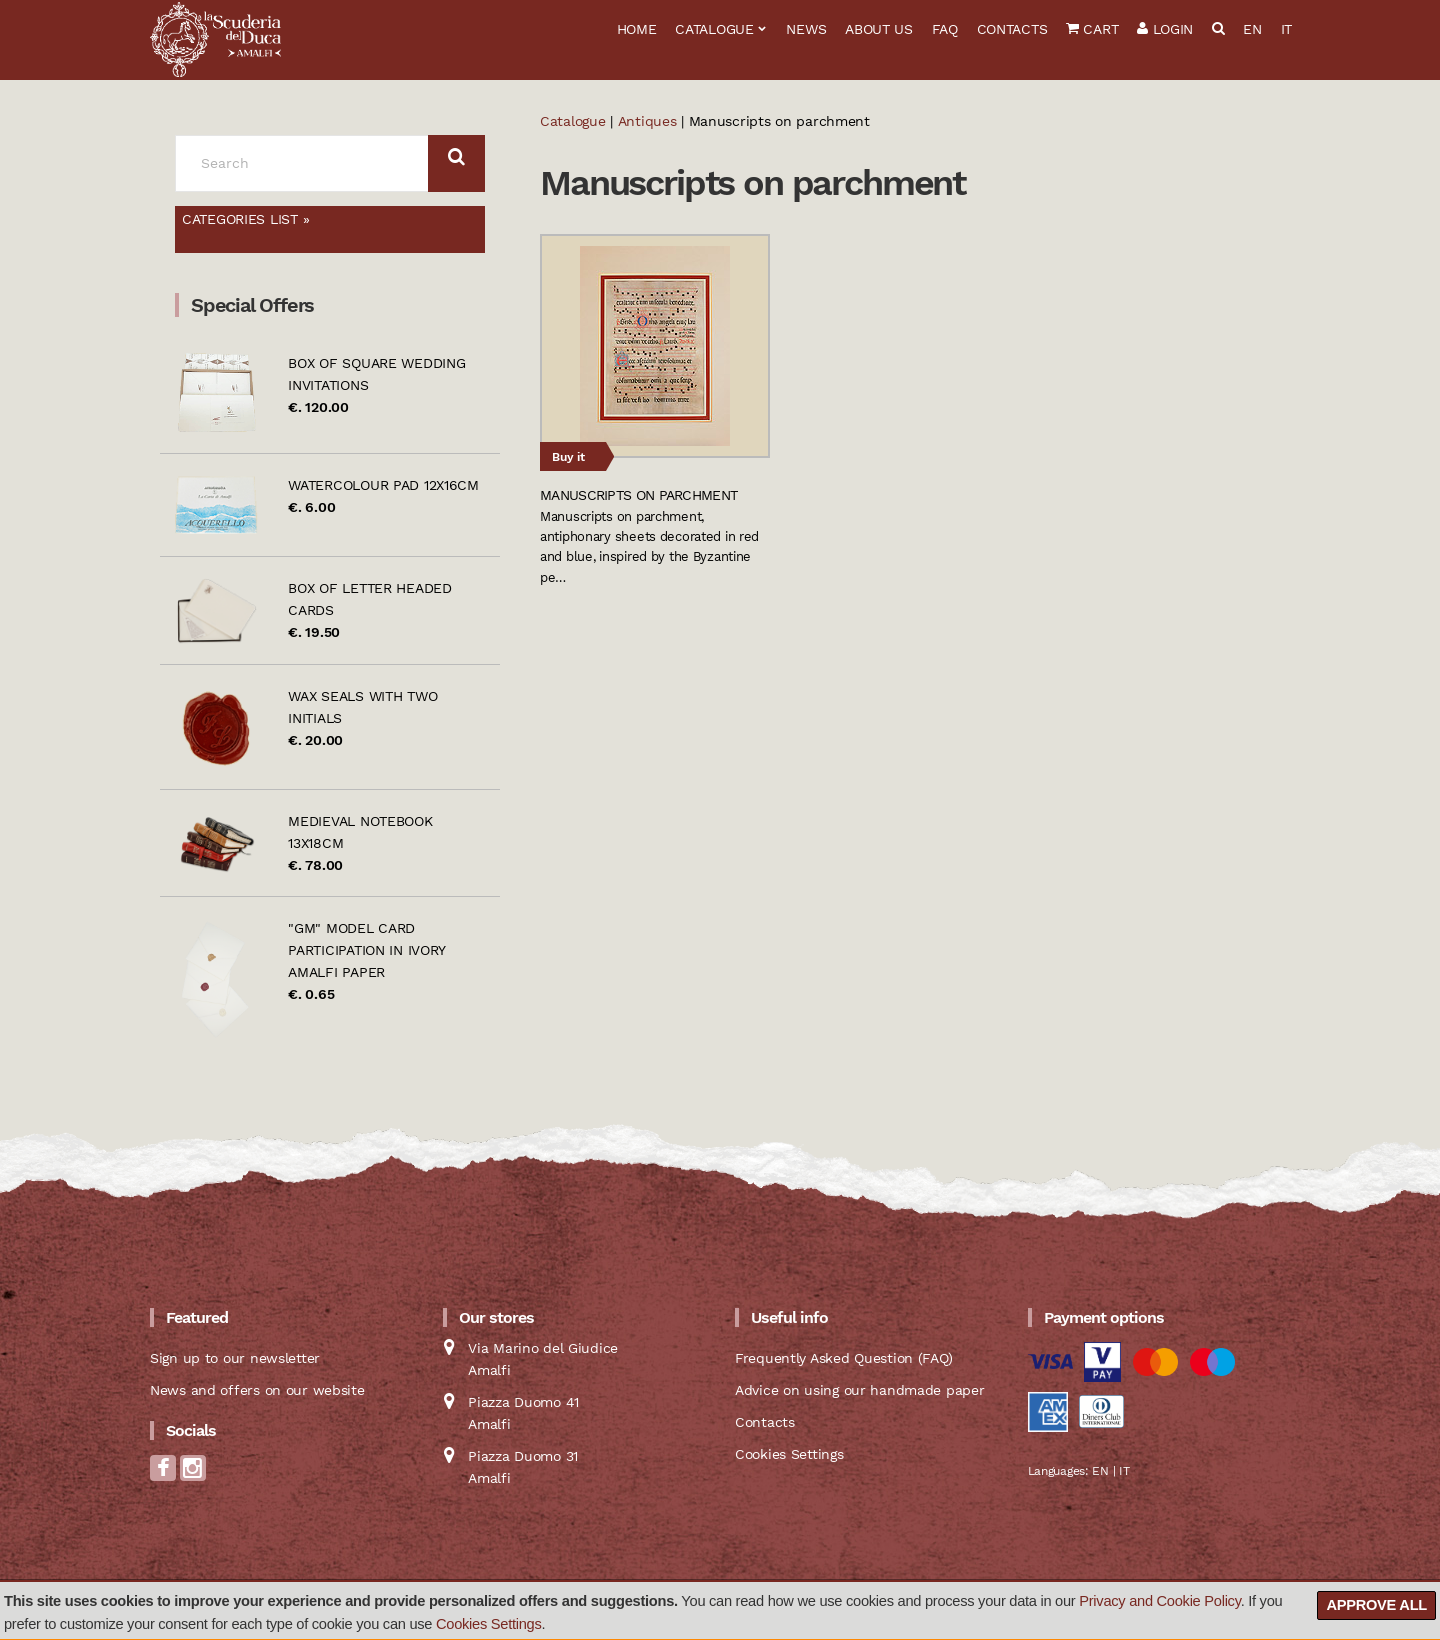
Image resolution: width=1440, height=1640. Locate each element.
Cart (1092, 29)
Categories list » (245, 219)
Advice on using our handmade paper (859, 1390)
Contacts (1012, 29)
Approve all (1376, 1605)
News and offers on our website (257, 1390)
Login (1165, 29)
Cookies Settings (489, 1624)
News (806, 29)
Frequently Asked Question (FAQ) (843, 1358)
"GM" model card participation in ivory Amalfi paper (366, 950)
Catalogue (714, 29)
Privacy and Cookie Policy (1159, 1601)
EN (1252, 29)
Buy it (568, 457)
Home (637, 29)
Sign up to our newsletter (235, 1358)
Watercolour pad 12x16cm (383, 485)
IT (1286, 29)
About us (879, 29)
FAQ (945, 29)
